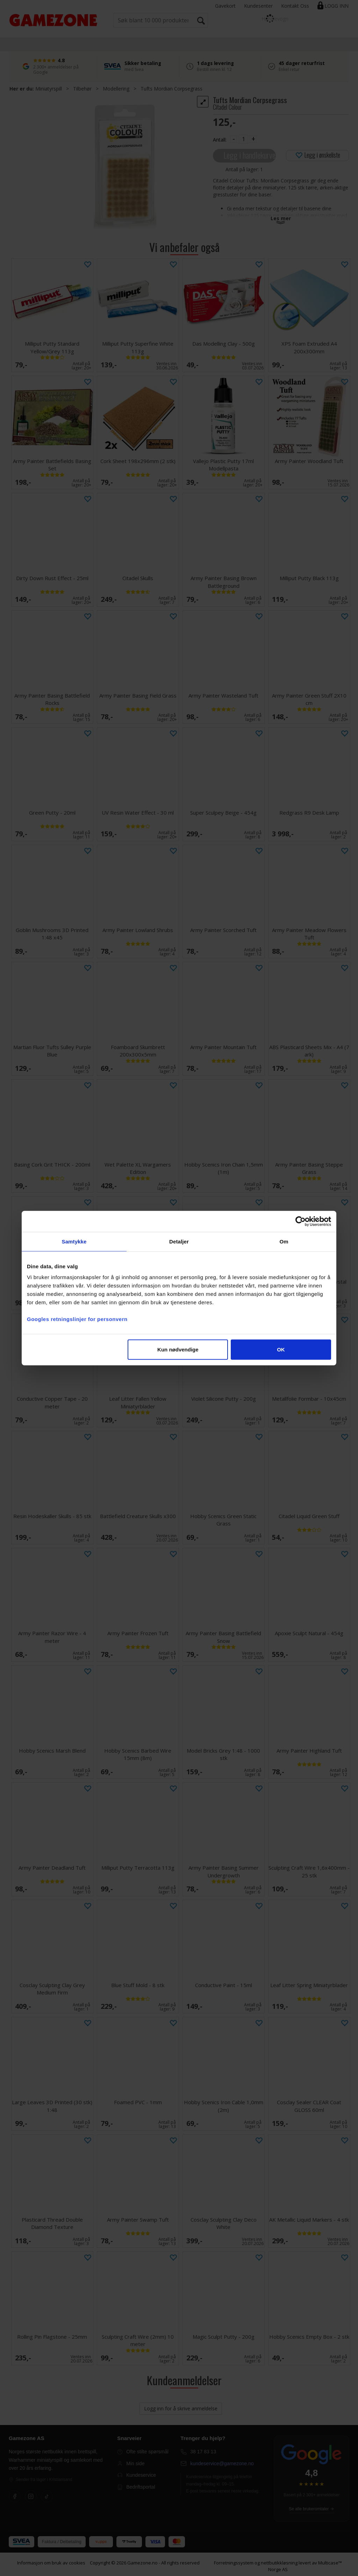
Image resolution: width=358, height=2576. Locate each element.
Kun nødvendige (178, 1349)
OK (281, 1349)
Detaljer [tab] (179, 1241)
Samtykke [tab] (74, 1241)
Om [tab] (283, 1241)
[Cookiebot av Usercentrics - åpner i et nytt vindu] (300, 1221)
